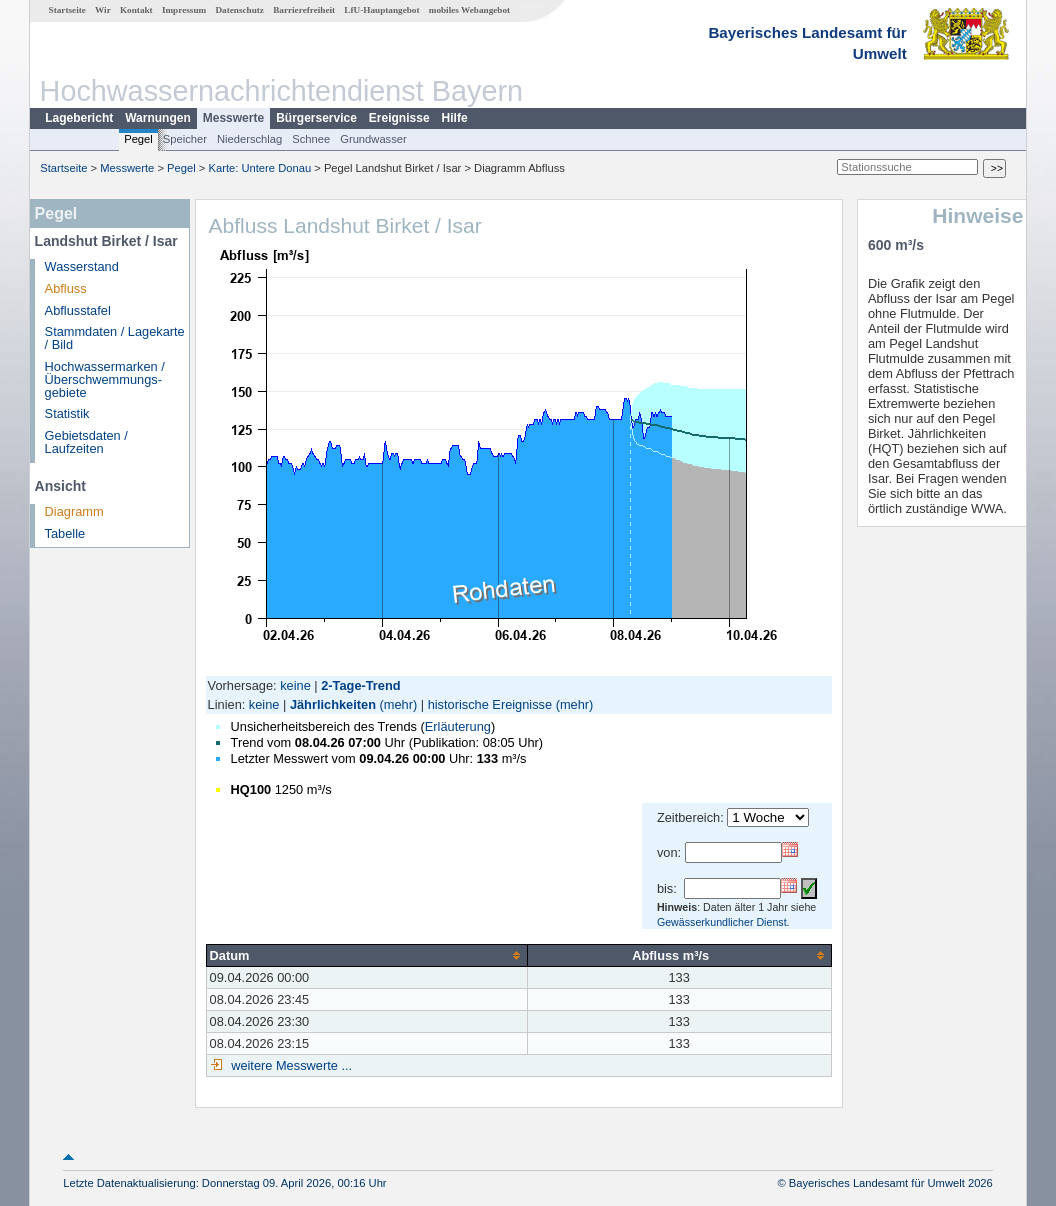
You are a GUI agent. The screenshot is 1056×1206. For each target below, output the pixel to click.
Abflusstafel (78, 310)
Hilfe (455, 118)
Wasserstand (82, 266)
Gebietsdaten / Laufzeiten (86, 442)
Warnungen (158, 118)
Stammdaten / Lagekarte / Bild (115, 338)
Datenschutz (239, 10)
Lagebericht (79, 118)
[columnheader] (366, 955)
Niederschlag (249, 139)
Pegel (138, 139)
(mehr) (399, 704)
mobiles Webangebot (469, 10)
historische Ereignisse (490, 704)
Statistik (67, 413)
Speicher (185, 139)
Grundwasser (373, 139)
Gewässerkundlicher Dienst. (723, 922)
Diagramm (74, 511)
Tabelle (65, 533)
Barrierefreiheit (304, 10)
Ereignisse (399, 118)
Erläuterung (458, 726)
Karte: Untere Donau (260, 168)
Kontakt (136, 10)
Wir (103, 10)
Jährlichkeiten (333, 704)
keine (295, 685)
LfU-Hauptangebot (381, 10)
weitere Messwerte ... (290, 1065)
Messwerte (233, 118)
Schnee (311, 139)
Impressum (184, 10)
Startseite (67, 10)
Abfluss (66, 288)
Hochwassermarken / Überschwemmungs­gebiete (105, 379)
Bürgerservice (316, 118)
